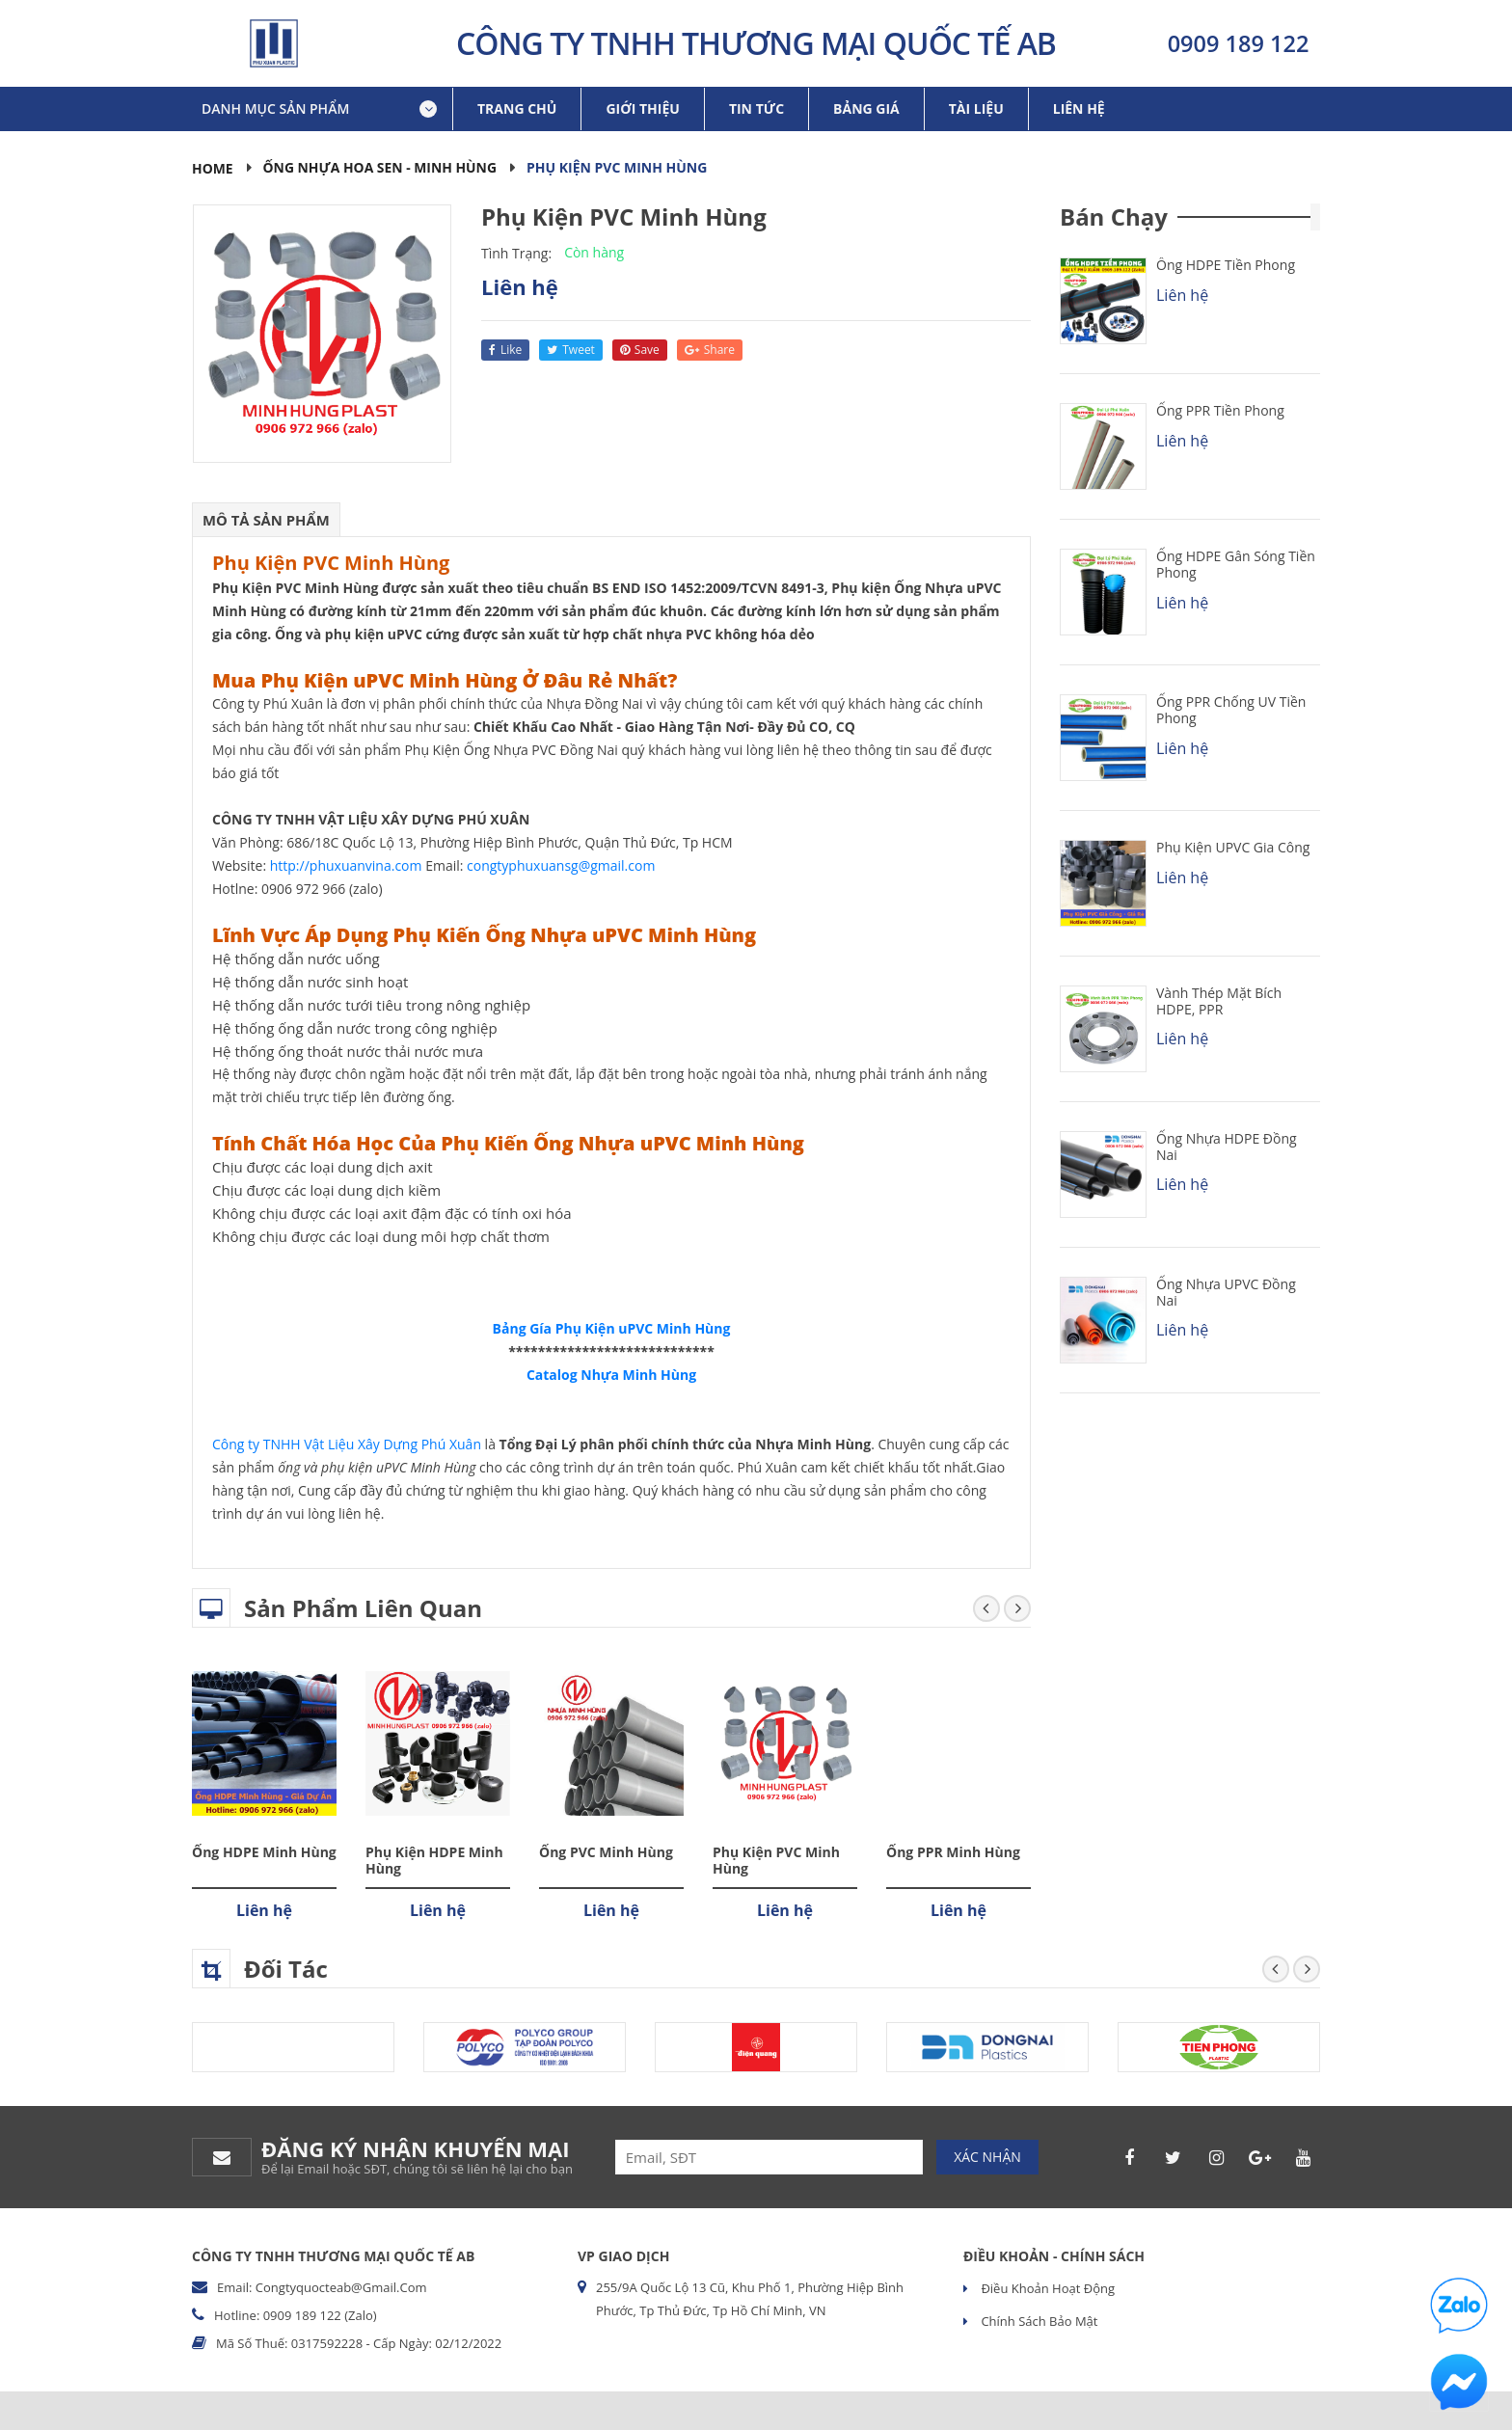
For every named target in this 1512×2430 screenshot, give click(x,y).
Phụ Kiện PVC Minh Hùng (776, 1860)
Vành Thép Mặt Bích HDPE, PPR (1219, 1001)
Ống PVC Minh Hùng (606, 1852)
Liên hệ (1079, 108)
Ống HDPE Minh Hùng (264, 1852)
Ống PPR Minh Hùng (953, 1852)
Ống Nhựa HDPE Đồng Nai (1226, 1146)
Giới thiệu (642, 108)
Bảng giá (866, 108)
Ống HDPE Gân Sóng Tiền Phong (1235, 564)
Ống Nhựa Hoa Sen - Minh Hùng (381, 167)
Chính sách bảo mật (1037, 2321)
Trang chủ (516, 108)
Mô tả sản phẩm (266, 519)
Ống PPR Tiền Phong (1220, 410)
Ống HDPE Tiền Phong (1225, 265)
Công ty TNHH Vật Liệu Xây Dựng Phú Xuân (346, 1444)
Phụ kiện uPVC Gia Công (1233, 847)
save (640, 349)
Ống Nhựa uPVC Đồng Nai (1226, 1292)
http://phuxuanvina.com (346, 865)
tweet (571, 349)
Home (212, 168)
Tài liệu (976, 108)
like (505, 349)
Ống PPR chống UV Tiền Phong (1231, 709)
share (710, 349)
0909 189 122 (1238, 43)
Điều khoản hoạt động (1046, 2288)
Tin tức (756, 108)
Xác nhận (987, 2156)
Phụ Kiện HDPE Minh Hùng (434, 1860)
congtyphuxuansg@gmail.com (561, 865)
